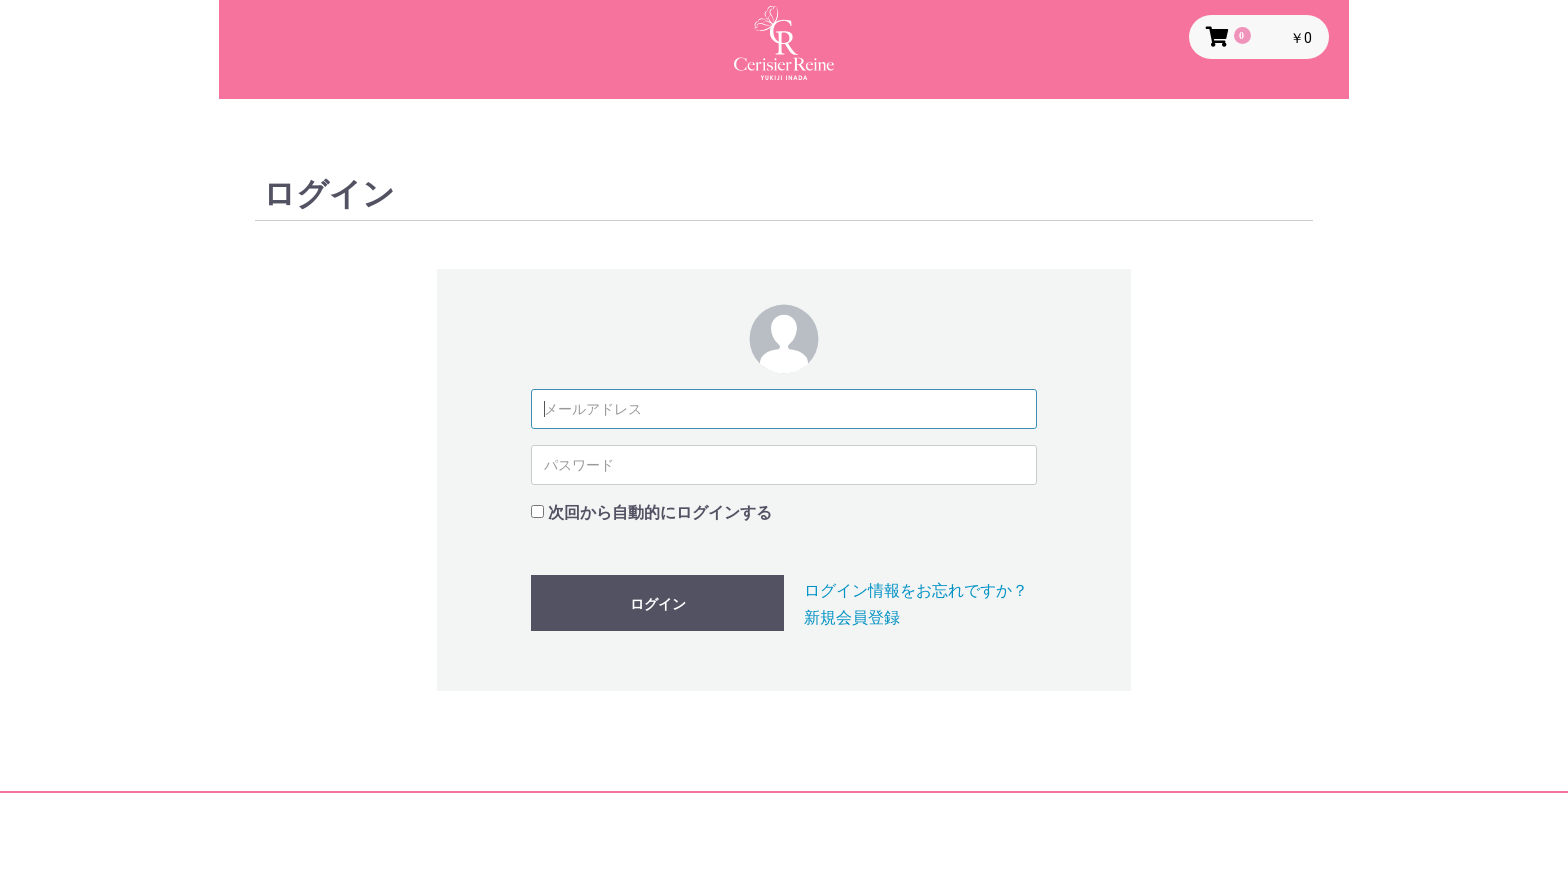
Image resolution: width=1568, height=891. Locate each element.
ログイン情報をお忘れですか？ (916, 590)
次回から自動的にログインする (660, 512)
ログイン (658, 604)
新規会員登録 (852, 617)
